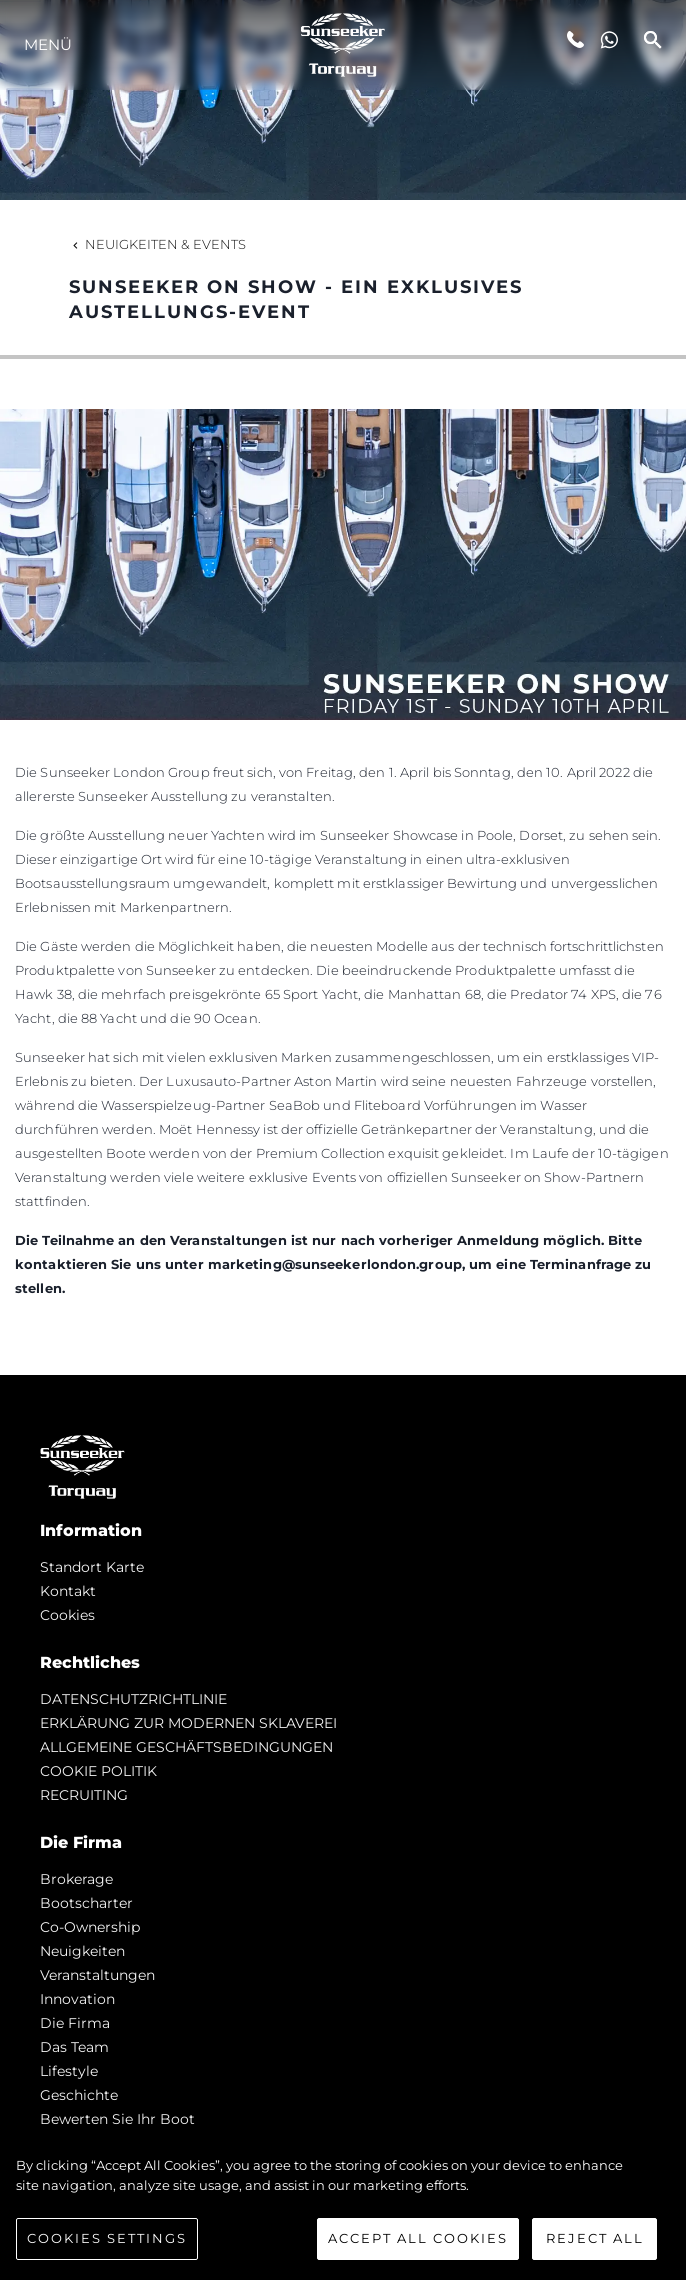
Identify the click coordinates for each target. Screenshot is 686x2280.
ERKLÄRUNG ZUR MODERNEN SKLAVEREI (188, 1723)
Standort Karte (92, 1567)
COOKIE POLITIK (98, 1771)
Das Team (74, 2047)
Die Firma (75, 2023)
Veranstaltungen (97, 1975)
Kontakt (68, 1591)
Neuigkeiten (82, 1951)
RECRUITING (84, 1795)
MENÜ (48, 44)
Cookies (67, 1615)
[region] (343, 2208)
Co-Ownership (90, 1927)
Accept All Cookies (418, 2238)
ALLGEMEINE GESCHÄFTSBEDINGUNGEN (186, 1747)
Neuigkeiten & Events (157, 244)
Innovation (77, 1999)
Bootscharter (86, 1903)
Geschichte (79, 2095)
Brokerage (76, 1879)
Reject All (595, 2238)
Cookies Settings (107, 2238)
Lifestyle (69, 2071)
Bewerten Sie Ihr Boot (117, 2119)
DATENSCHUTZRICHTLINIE (133, 1699)
